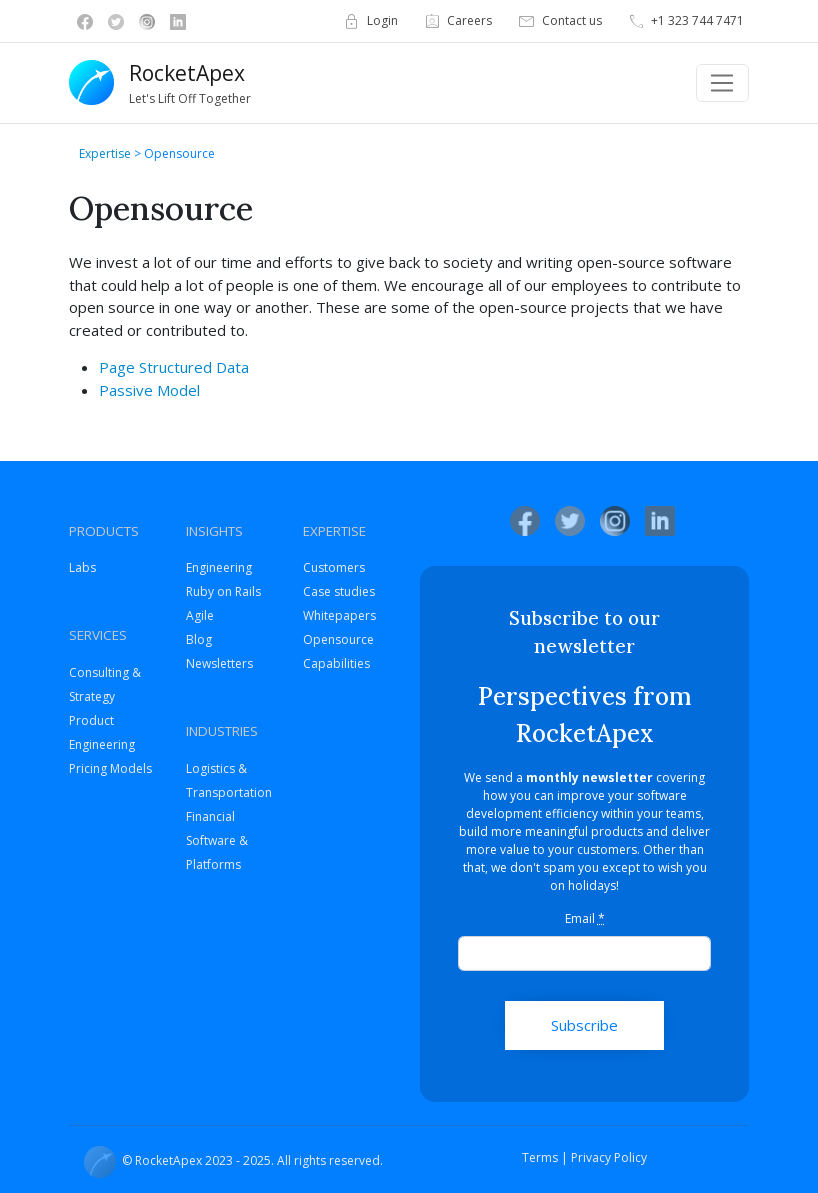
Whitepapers (339, 615)
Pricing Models (110, 768)
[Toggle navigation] (722, 83)
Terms (540, 1157)
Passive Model (149, 390)
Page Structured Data (174, 367)
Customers (334, 567)
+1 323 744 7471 (685, 21)
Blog (199, 639)
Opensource (338, 639)
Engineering (219, 567)
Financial (210, 816)
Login (369, 21)
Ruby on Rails (223, 591)
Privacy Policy (609, 1157)
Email (585, 918)
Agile (200, 615)
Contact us (559, 21)
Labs (82, 567)
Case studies (339, 591)
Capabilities (336, 663)
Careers (457, 21)
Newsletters (219, 663)
